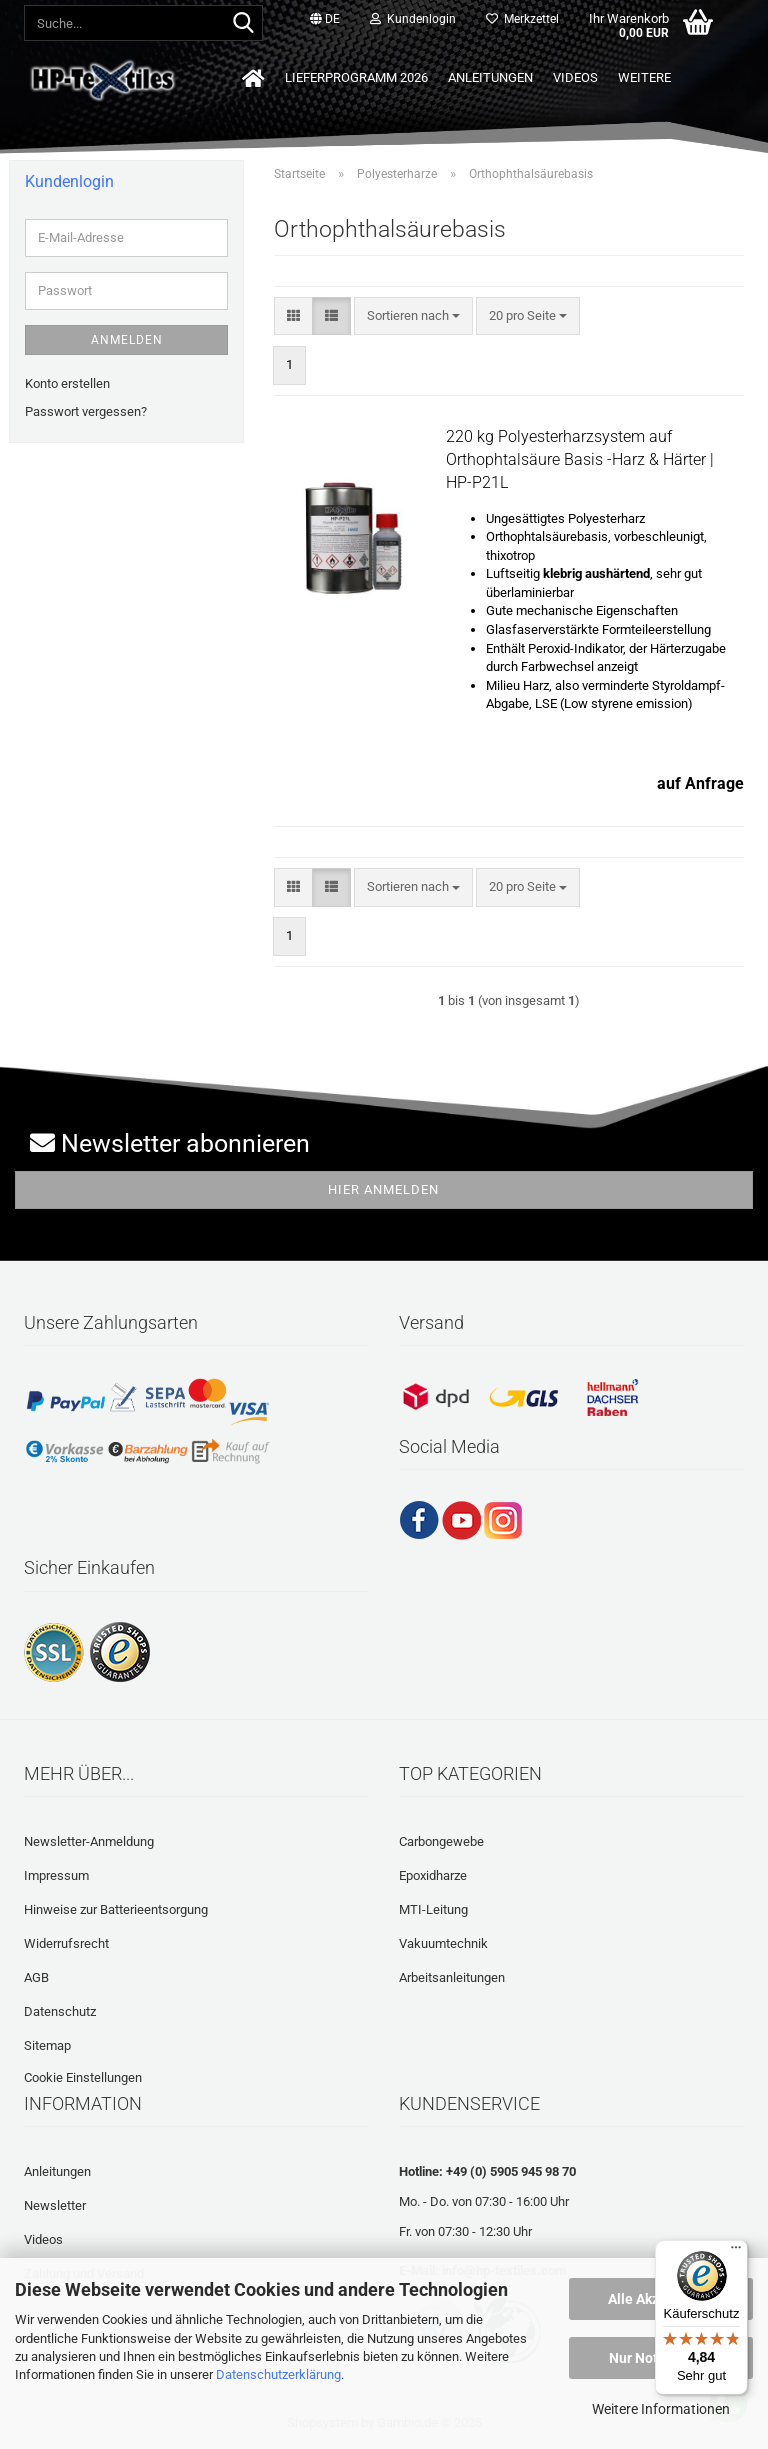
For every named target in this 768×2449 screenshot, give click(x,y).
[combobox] (413, 316)
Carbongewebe (441, 1841)
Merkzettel (522, 19)
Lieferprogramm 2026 (356, 77)
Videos (575, 77)
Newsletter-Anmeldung (89, 1841)
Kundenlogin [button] (413, 19)
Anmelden (127, 340)
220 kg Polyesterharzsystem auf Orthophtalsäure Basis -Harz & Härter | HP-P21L (580, 459)
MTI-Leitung (433, 1909)
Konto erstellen (67, 383)
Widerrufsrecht (66, 1943)
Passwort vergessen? (86, 411)
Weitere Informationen (661, 2409)
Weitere (644, 77)
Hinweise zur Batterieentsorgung (116, 1909)
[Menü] (736, 2252)
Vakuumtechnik (443, 1943)
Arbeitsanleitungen (452, 1977)
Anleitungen (490, 77)
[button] (325, 20)
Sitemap (47, 2045)
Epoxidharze (433, 1875)
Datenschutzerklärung (278, 2374)
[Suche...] (244, 24)
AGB (36, 1977)
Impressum (56, 1875)
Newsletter (55, 2205)
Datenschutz (60, 2011)
